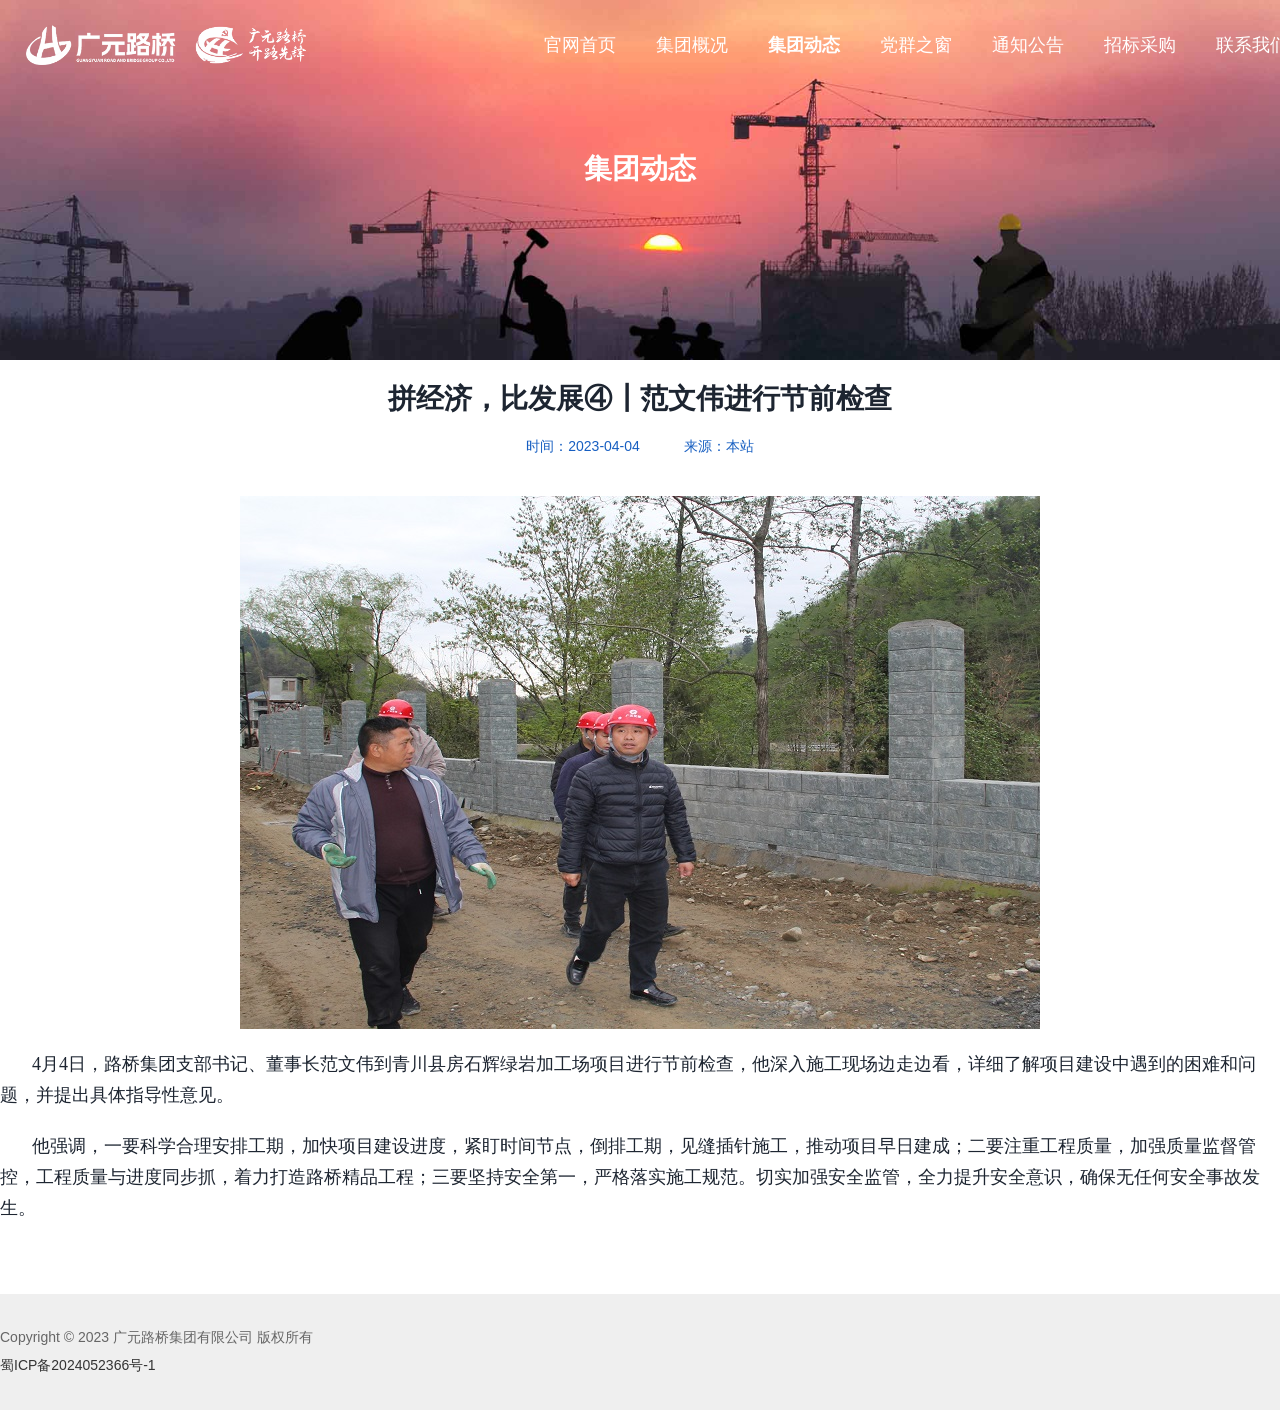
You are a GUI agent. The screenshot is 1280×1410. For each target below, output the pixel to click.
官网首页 (580, 45)
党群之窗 (916, 45)
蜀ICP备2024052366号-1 (78, 1365)
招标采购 (1140, 45)
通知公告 (1028, 45)
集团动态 (804, 45)
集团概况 (692, 45)
